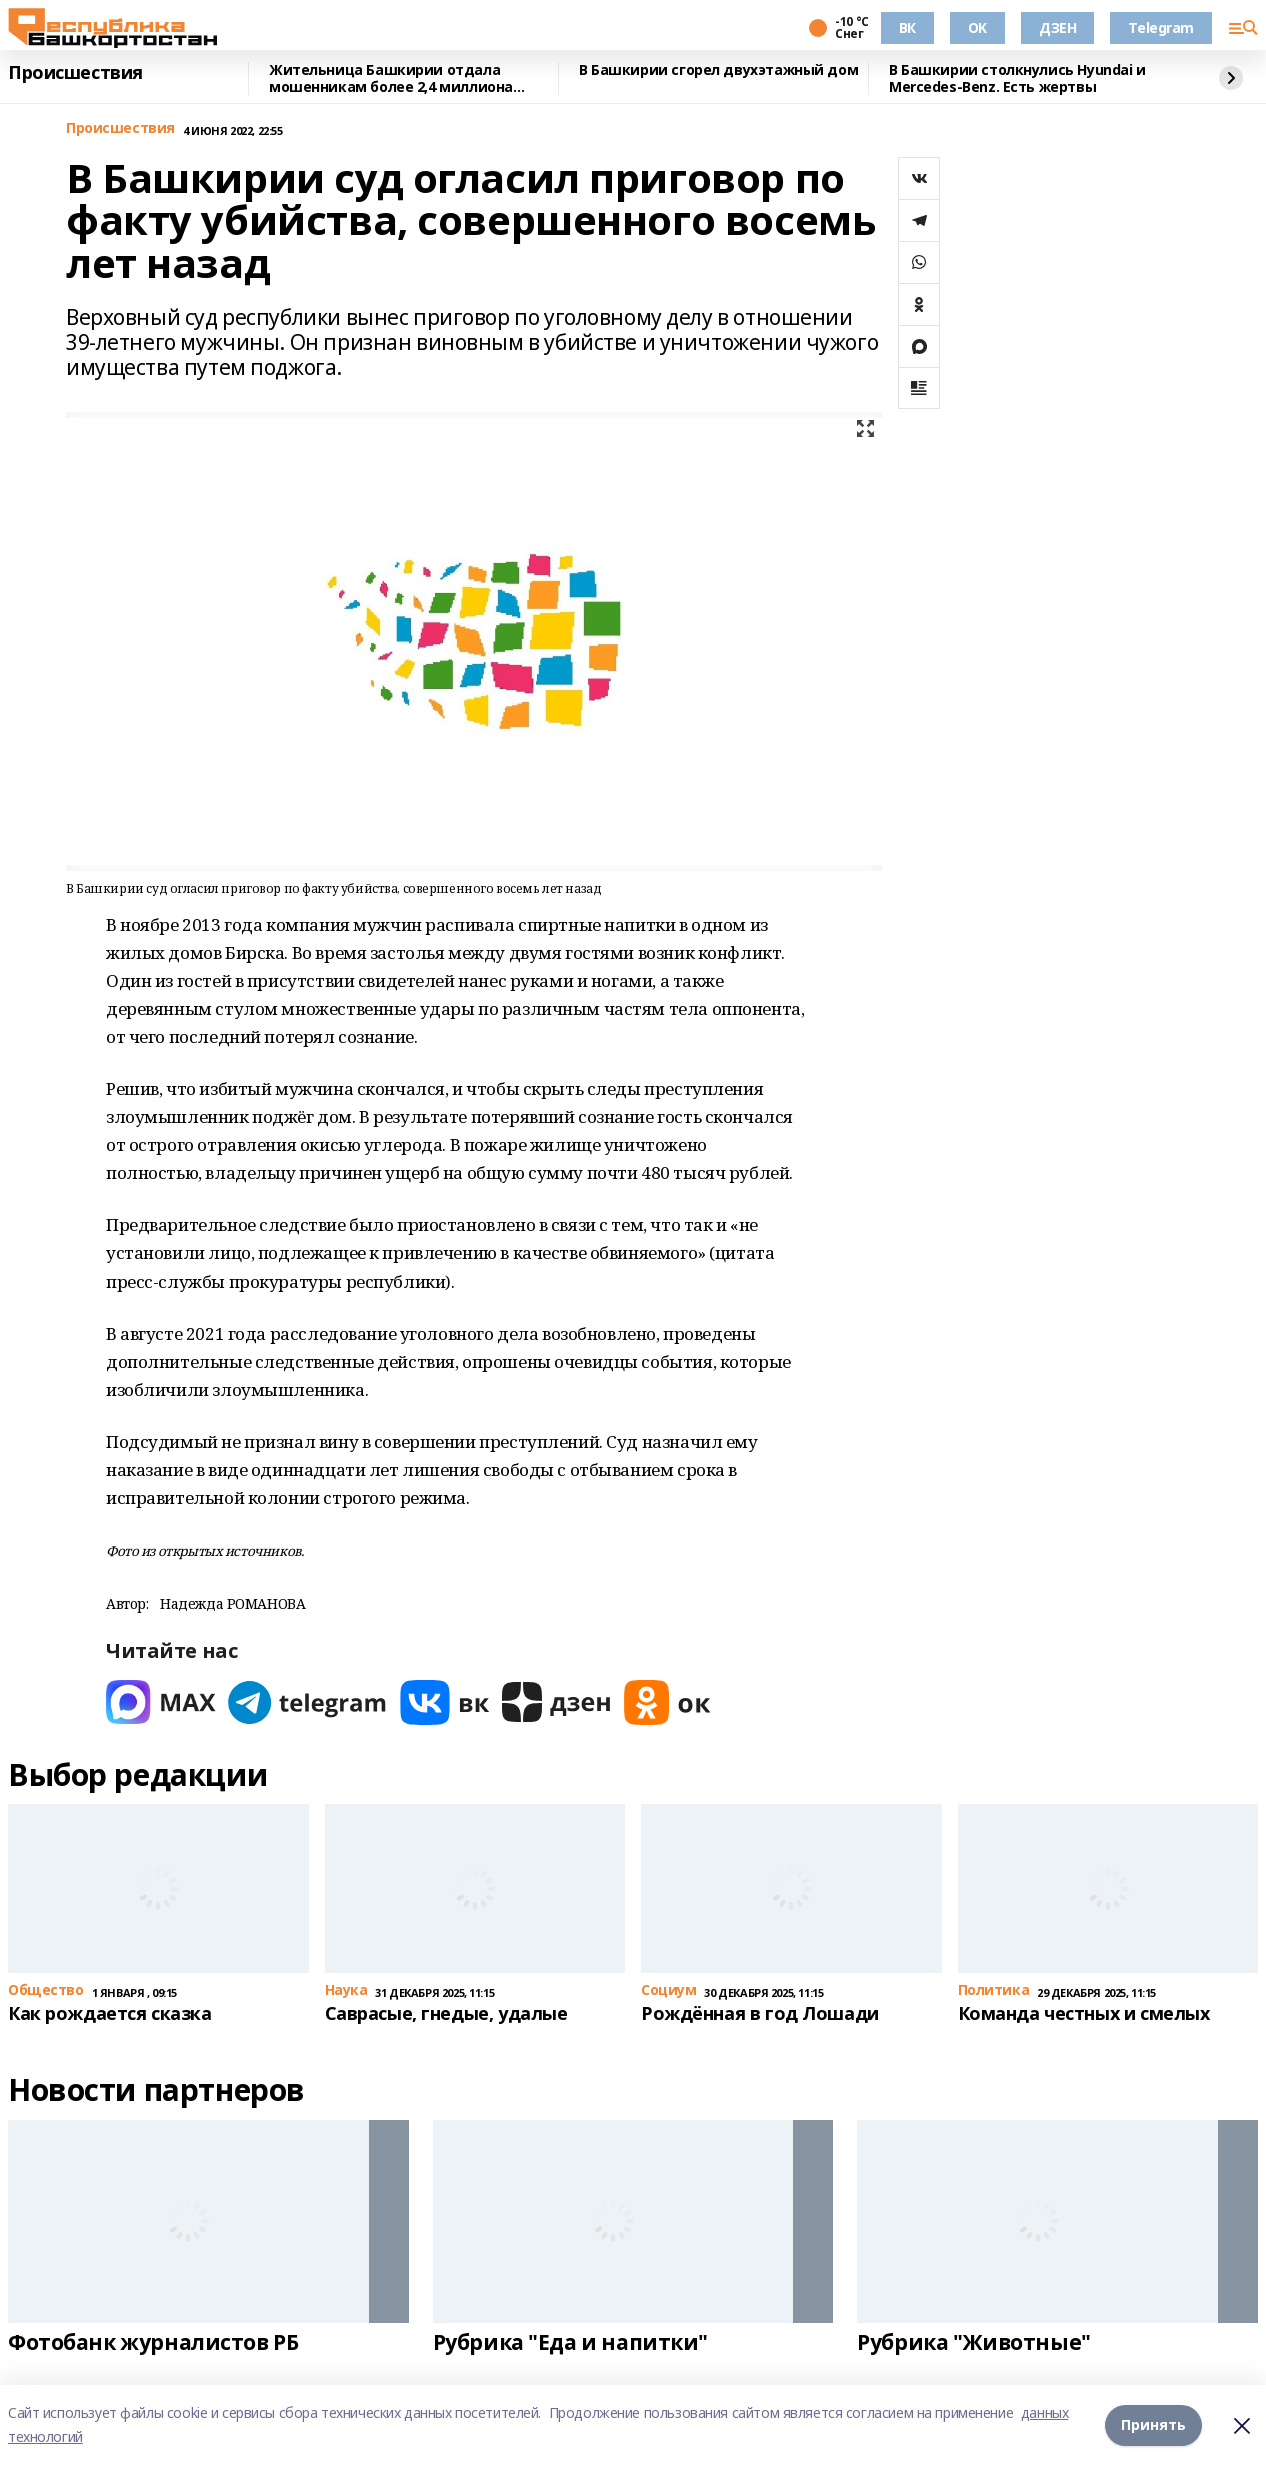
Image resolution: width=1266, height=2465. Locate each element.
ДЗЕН (1057, 27)
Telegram (1161, 27)
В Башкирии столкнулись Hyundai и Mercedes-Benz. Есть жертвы (1017, 78)
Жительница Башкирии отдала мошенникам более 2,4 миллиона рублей (391, 78)
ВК (907, 27)
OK (977, 27)
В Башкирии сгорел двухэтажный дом (718, 70)
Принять (1153, 2424)
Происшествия (75, 73)
